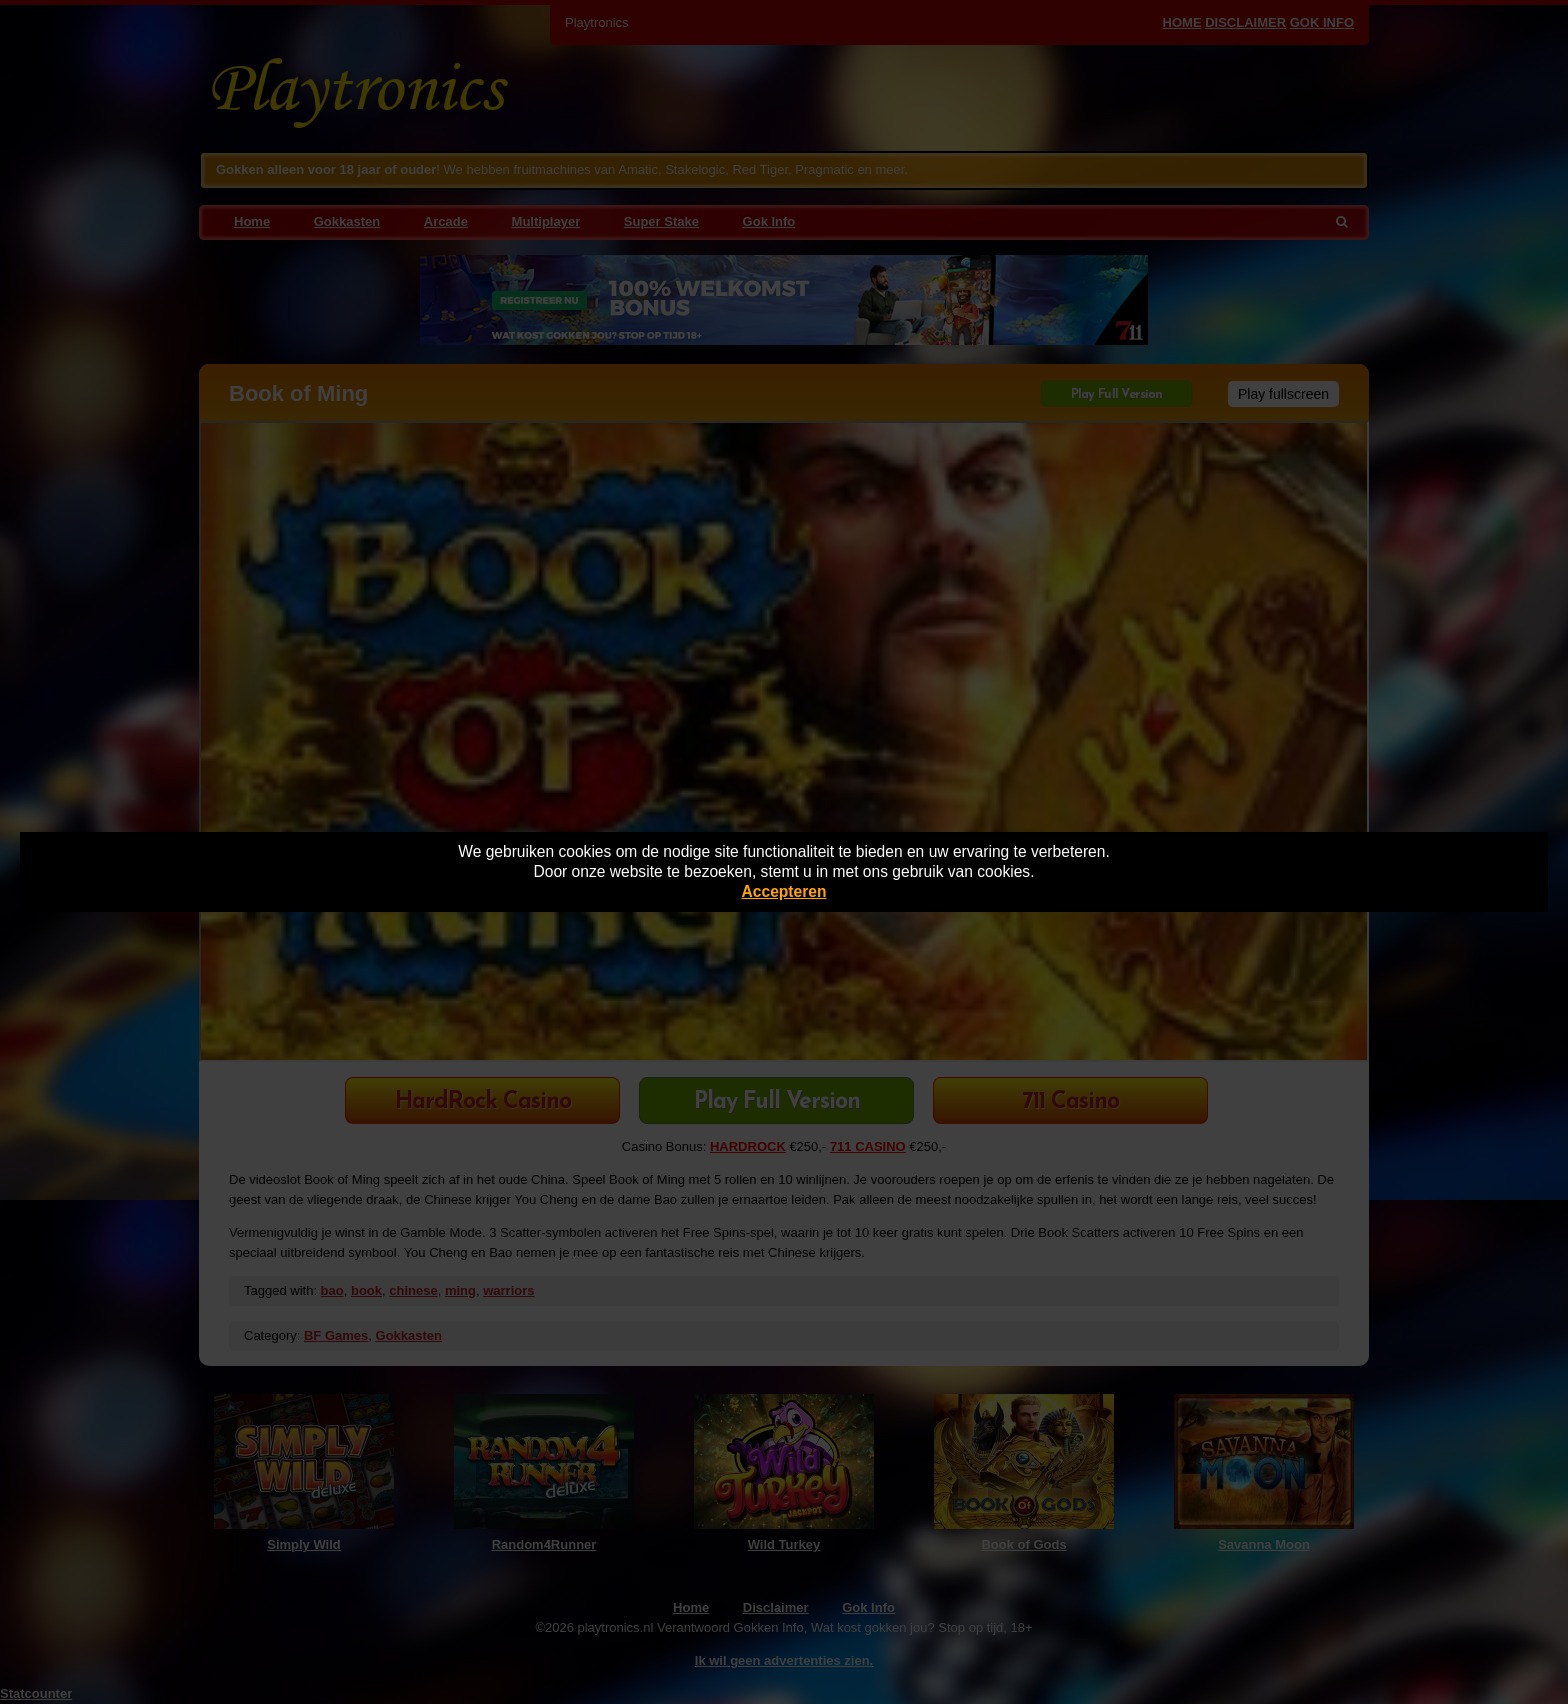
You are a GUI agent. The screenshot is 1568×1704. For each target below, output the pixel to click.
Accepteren (784, 891)
